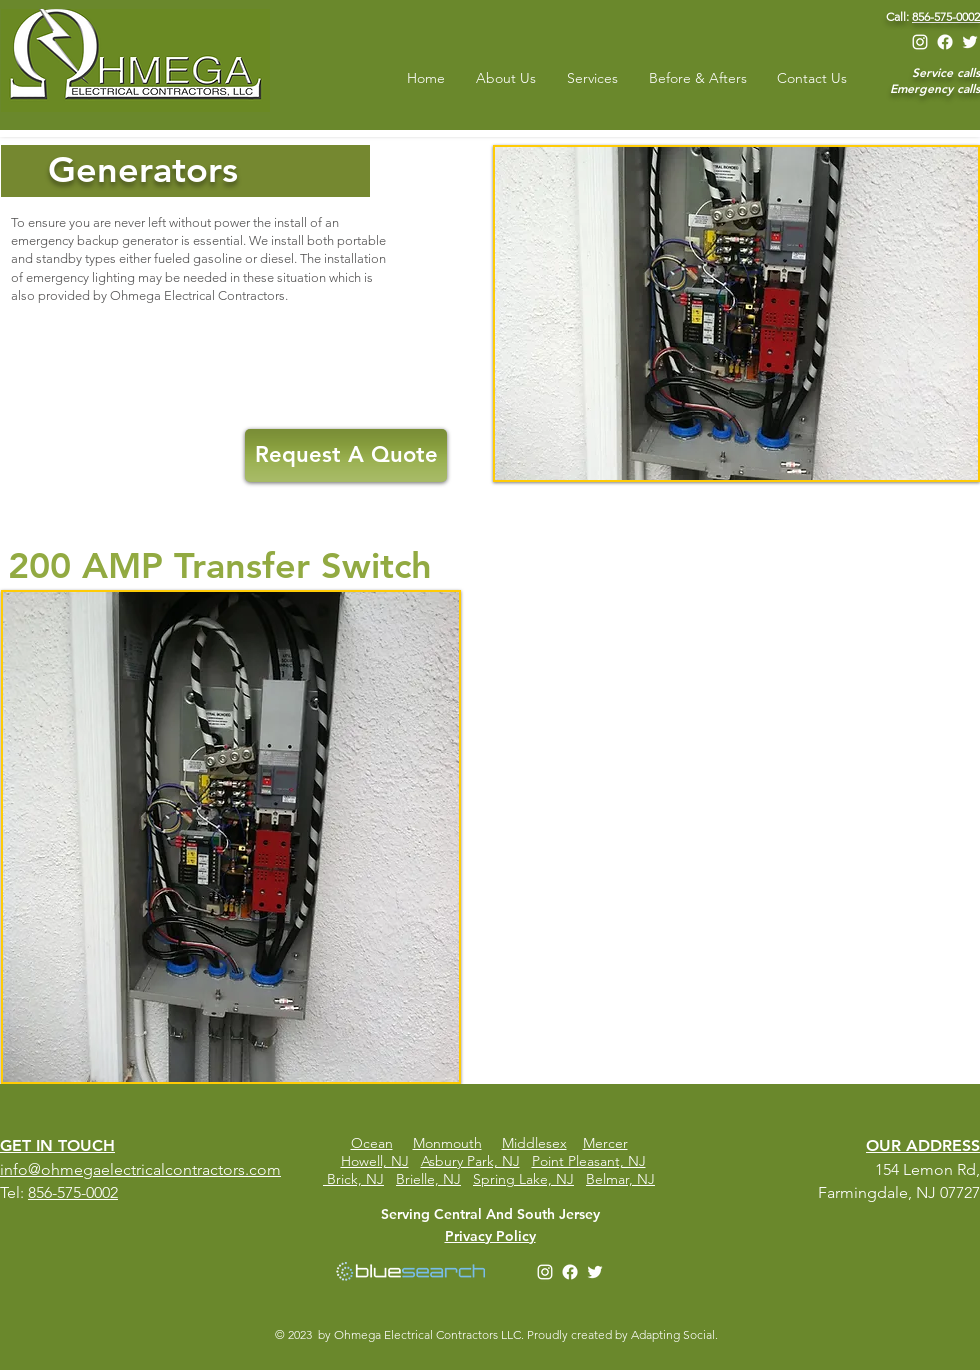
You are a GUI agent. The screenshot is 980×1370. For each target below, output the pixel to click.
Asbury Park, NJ (470, 1161)
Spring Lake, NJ (523, 1179)
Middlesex (534, 1143)
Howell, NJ (375, 1161)
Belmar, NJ (620, 1179)
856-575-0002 (946, 16)
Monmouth (447, 1143)
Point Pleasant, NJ (589, 1161)
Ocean (372, 1143)
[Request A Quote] (346, 455)
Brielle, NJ (428, 1179)
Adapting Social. (676, 1334)
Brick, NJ (355, 1179)
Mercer (605, 1143)
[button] (231, 837)
